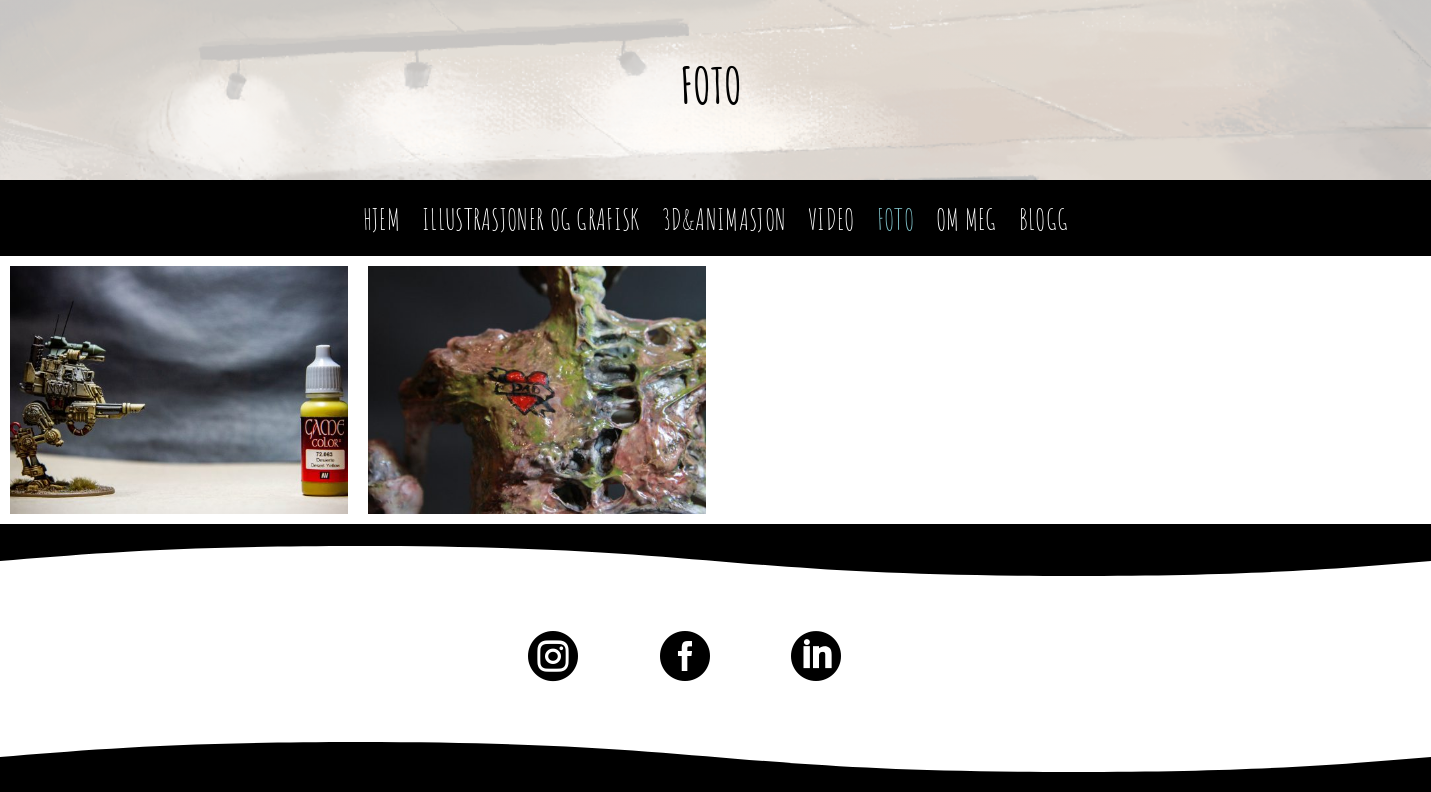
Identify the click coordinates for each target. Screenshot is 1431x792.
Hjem (381, 225)
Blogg (1044, 225)
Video (831, 225)
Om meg (966, 225)
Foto (711, 84)
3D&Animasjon (724, 225)
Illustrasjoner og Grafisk (531, 225)
